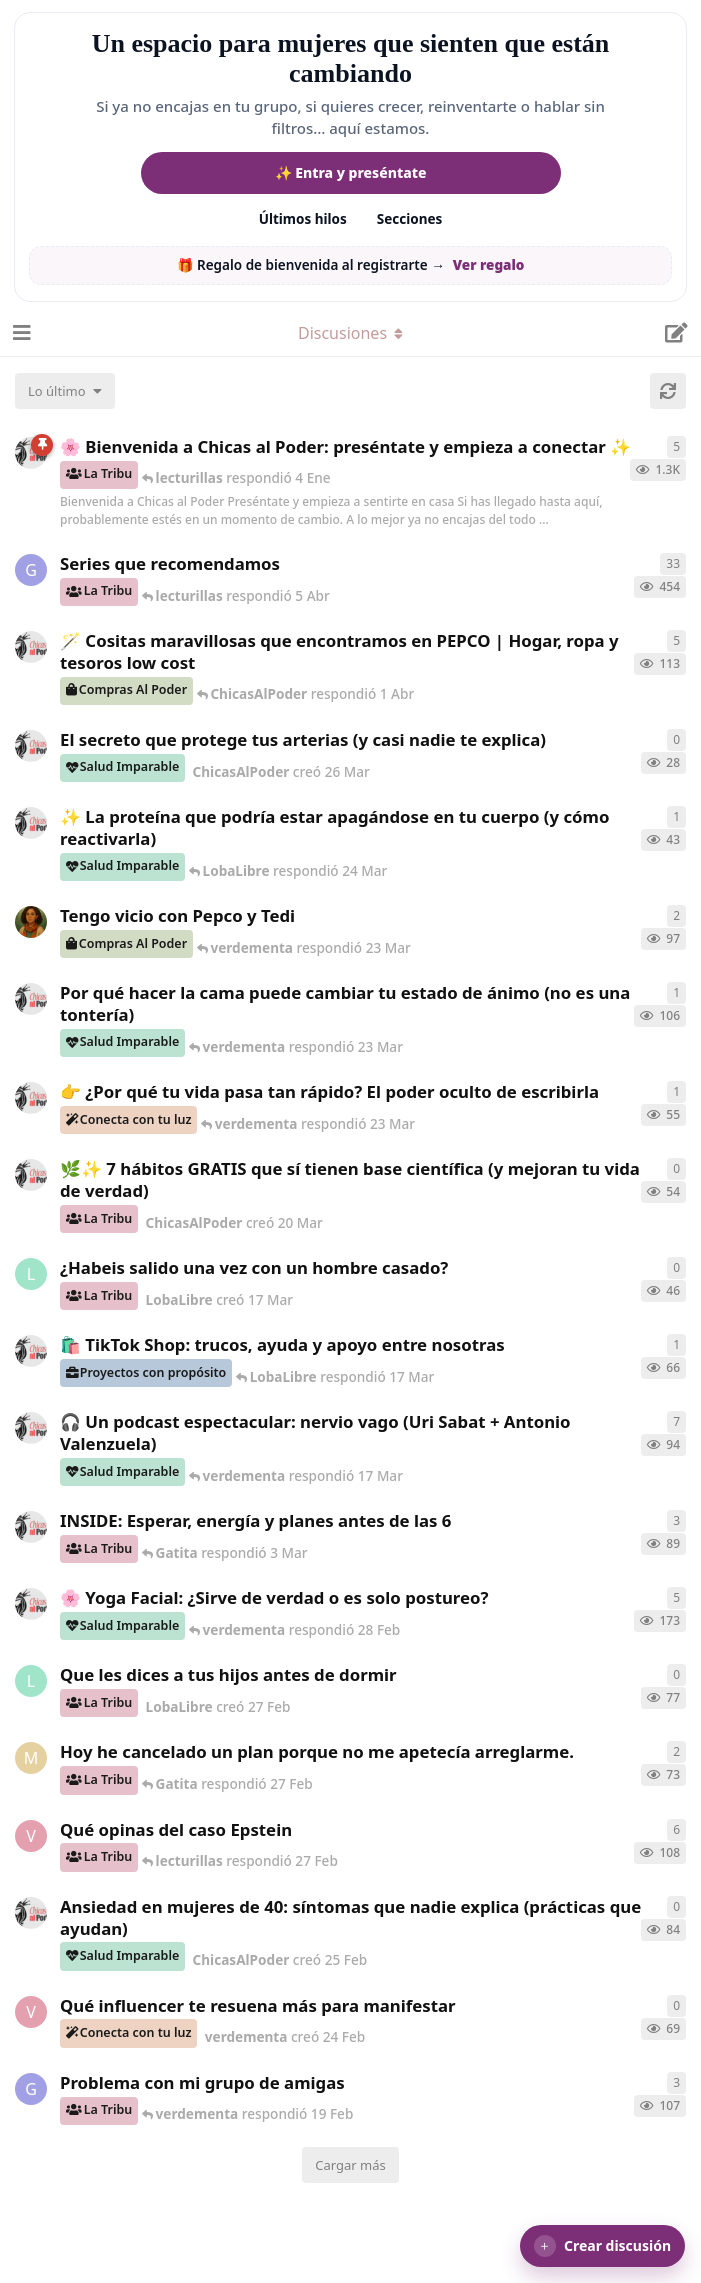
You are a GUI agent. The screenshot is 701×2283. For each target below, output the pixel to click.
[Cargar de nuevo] (668, 391)
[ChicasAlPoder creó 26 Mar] (31, 746)
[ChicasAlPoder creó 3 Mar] (31, 1527)
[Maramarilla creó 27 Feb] (31, 1758)
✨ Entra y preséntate (351, 172)
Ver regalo (489, 265)
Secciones (410, 219)
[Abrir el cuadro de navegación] (20, 333)
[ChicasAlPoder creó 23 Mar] (31, 1098)
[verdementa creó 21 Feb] (31, 1836)
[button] (602, 2246)
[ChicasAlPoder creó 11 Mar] (31, 1351)
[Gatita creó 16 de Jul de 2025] (31, 570)
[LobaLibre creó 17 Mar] (31, 1274)
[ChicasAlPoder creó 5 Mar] (31, 1428)
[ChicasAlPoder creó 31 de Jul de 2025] (31, 647)
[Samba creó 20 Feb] (31, 922)
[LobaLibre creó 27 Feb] (31, 1681)
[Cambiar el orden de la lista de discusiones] (65, 391)
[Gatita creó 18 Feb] (31, 2089)
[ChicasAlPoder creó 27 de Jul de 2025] (31, 1604)
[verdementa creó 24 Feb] (31, 2012)
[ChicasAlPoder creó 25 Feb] (31, 1913)
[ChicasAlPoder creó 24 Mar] (31, 823)
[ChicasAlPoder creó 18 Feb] (31, 999)
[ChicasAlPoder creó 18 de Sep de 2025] (31, 453)
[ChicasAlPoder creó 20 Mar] (31, 1175)
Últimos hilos (303, 219)
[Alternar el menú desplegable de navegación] (351, 333)
